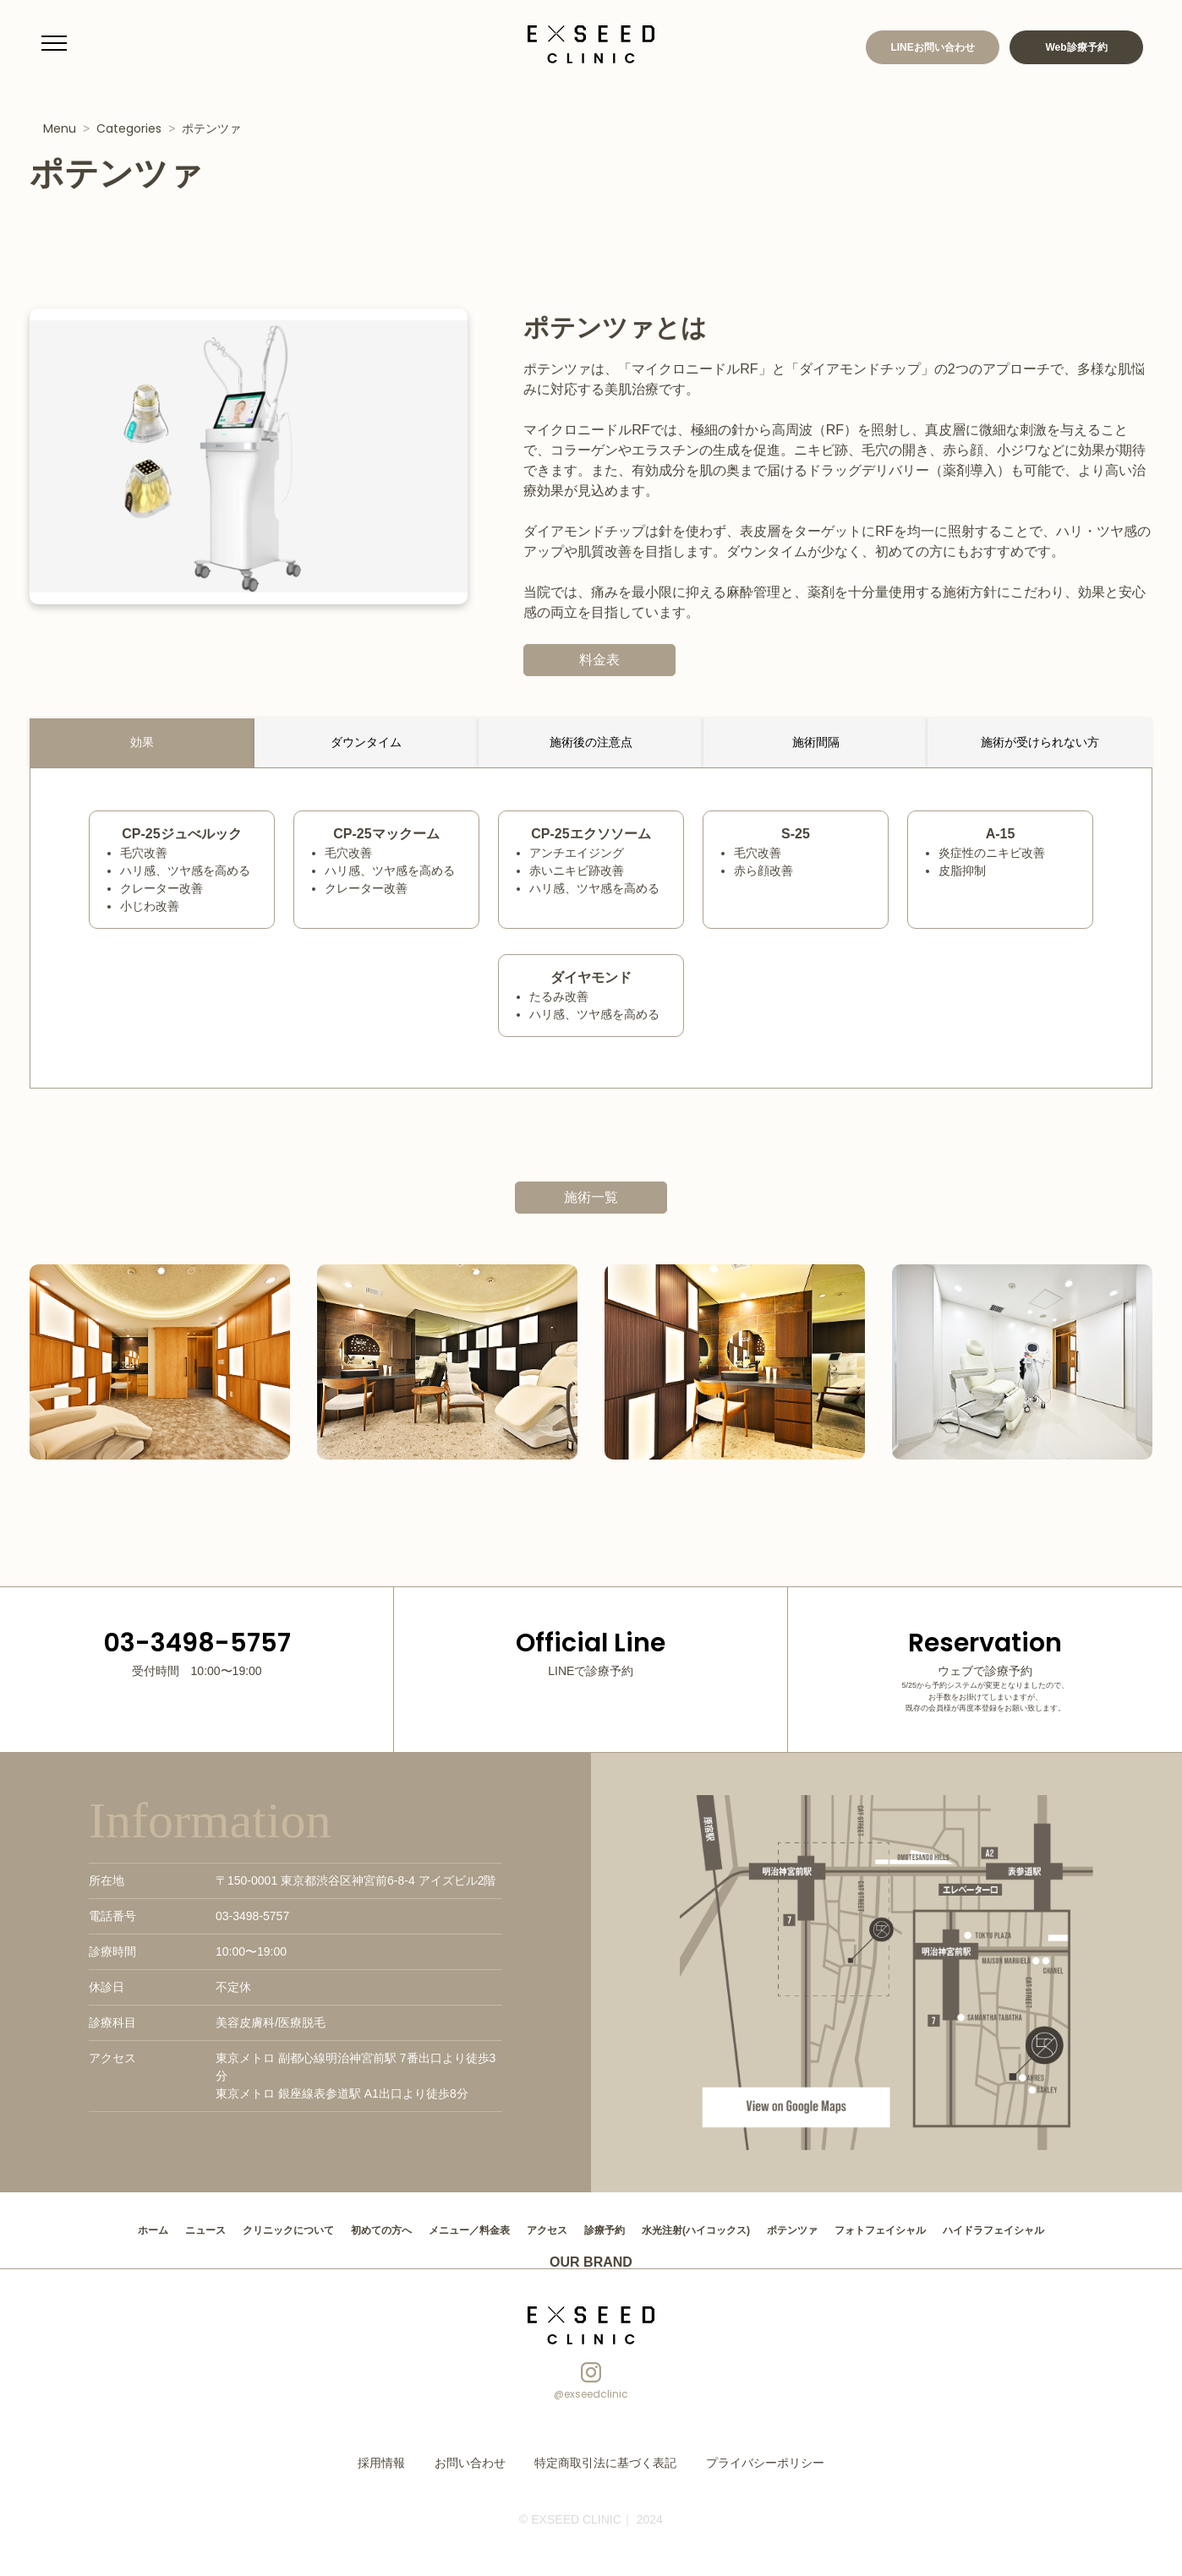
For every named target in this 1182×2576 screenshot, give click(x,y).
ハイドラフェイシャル (1047, 2228)
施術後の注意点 (591, 742)
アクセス (539, 2228)
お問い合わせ (485, 2460)
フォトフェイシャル (917, 2228)
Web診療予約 (1076, 47)
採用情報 (405, 2460)
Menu (59, 128)
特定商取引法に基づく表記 (605, 2460)
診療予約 (603, 2228)
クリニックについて (246, 2228)
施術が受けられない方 (1040, 742)
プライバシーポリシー (746, 2460)
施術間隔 (816, 742)
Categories (128, 128)
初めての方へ (351, 2228)
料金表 (608, 659)
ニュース (152, 2228)
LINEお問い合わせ (932, 47)
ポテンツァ (211, 128)
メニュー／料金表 (451, 2228)
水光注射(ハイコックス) (707, 2228)
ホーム (94, 2228)
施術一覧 (591, 1197)
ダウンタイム (366, 742)
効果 (142, 742)
